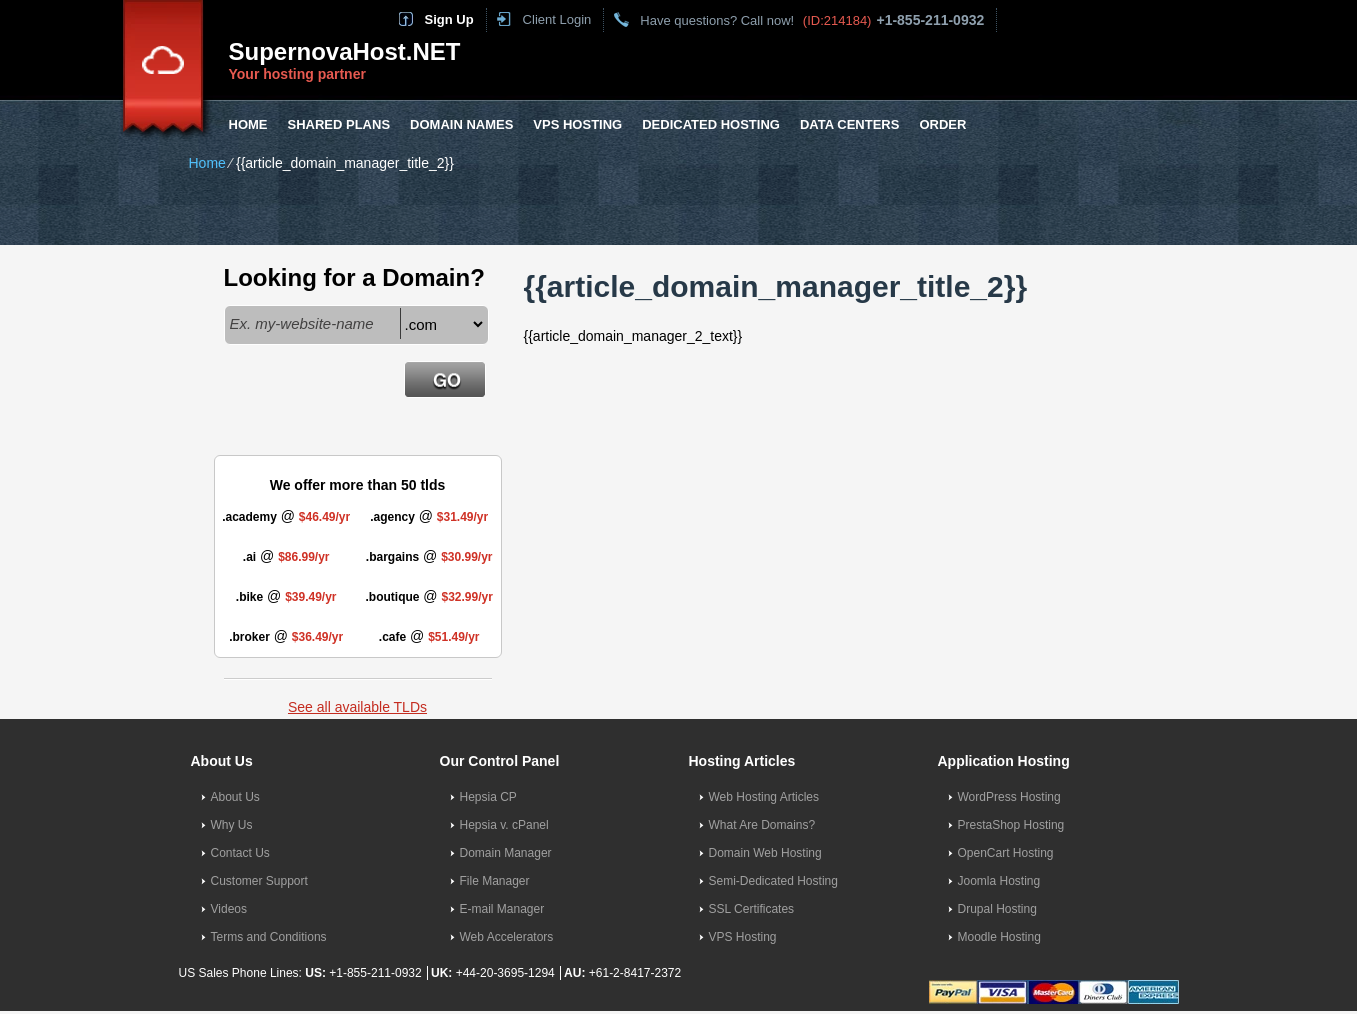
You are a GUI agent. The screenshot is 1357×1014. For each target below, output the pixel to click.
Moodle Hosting (999, 937)
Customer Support (259, 881)
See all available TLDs (357, 707)
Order (942, 124)
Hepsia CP (488, 797)
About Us (235, 797)
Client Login (557, 19)
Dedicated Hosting (711, 124)
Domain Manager (506, 853)
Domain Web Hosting (765, 853)
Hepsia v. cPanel (504, 825)
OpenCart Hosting (1006, 853)
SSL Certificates (752, 909)
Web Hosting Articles (764, 797)
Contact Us (240, 853)
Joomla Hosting (999, 881)
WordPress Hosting (1009, 797)
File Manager (495, 881)
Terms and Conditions (269, 937)
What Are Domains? (762, 825)
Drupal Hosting (997, 909)
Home (248, 124)
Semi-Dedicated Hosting (773, 881)
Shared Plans (339, 124)
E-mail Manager (502, 909)
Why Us (232, 825)
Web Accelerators (507, 937)
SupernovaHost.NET (345, 51)
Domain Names (461, 124)
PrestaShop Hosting (1011, 825)
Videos (229, 909)
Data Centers (849, 124)
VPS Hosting (577, 124)
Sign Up (449, 19)
